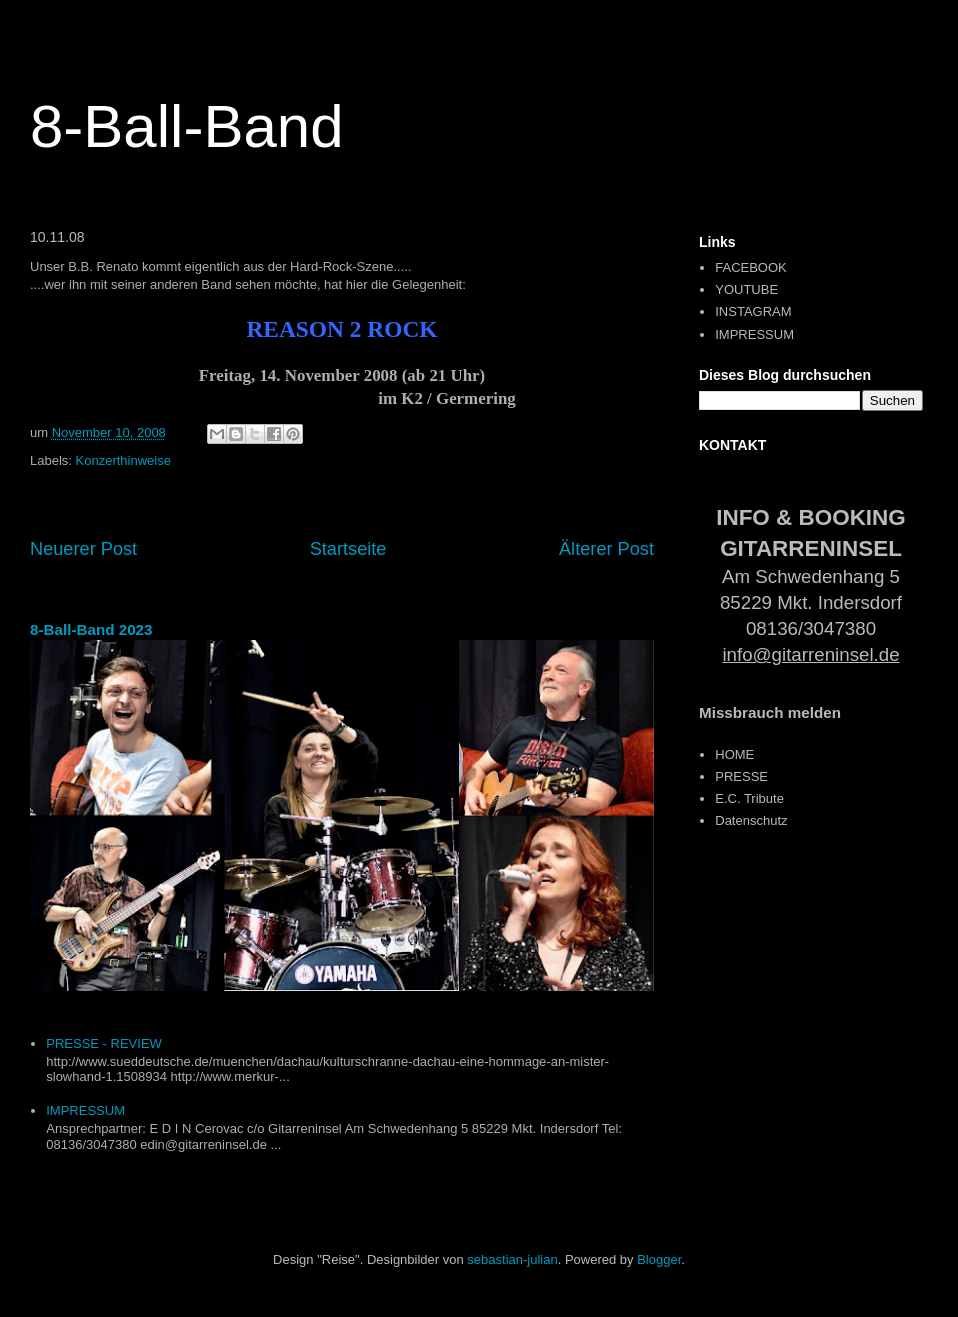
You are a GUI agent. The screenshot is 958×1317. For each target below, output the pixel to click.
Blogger (659, 1259)
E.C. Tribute (749, 798)
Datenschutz (751, 820)
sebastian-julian (512, 1259)
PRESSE (741, 776)
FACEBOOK (751, 267)
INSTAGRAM (753, 311)
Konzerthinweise (123, 460)
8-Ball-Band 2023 (91, 629)
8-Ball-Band (187, 126)
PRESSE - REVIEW (104, 1043)
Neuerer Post (83, 549)
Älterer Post (606, 549)
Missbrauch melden (770, 712)
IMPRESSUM (85, 1110)
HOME (734, 754)
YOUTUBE (746, 289)
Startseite (348, 549)
